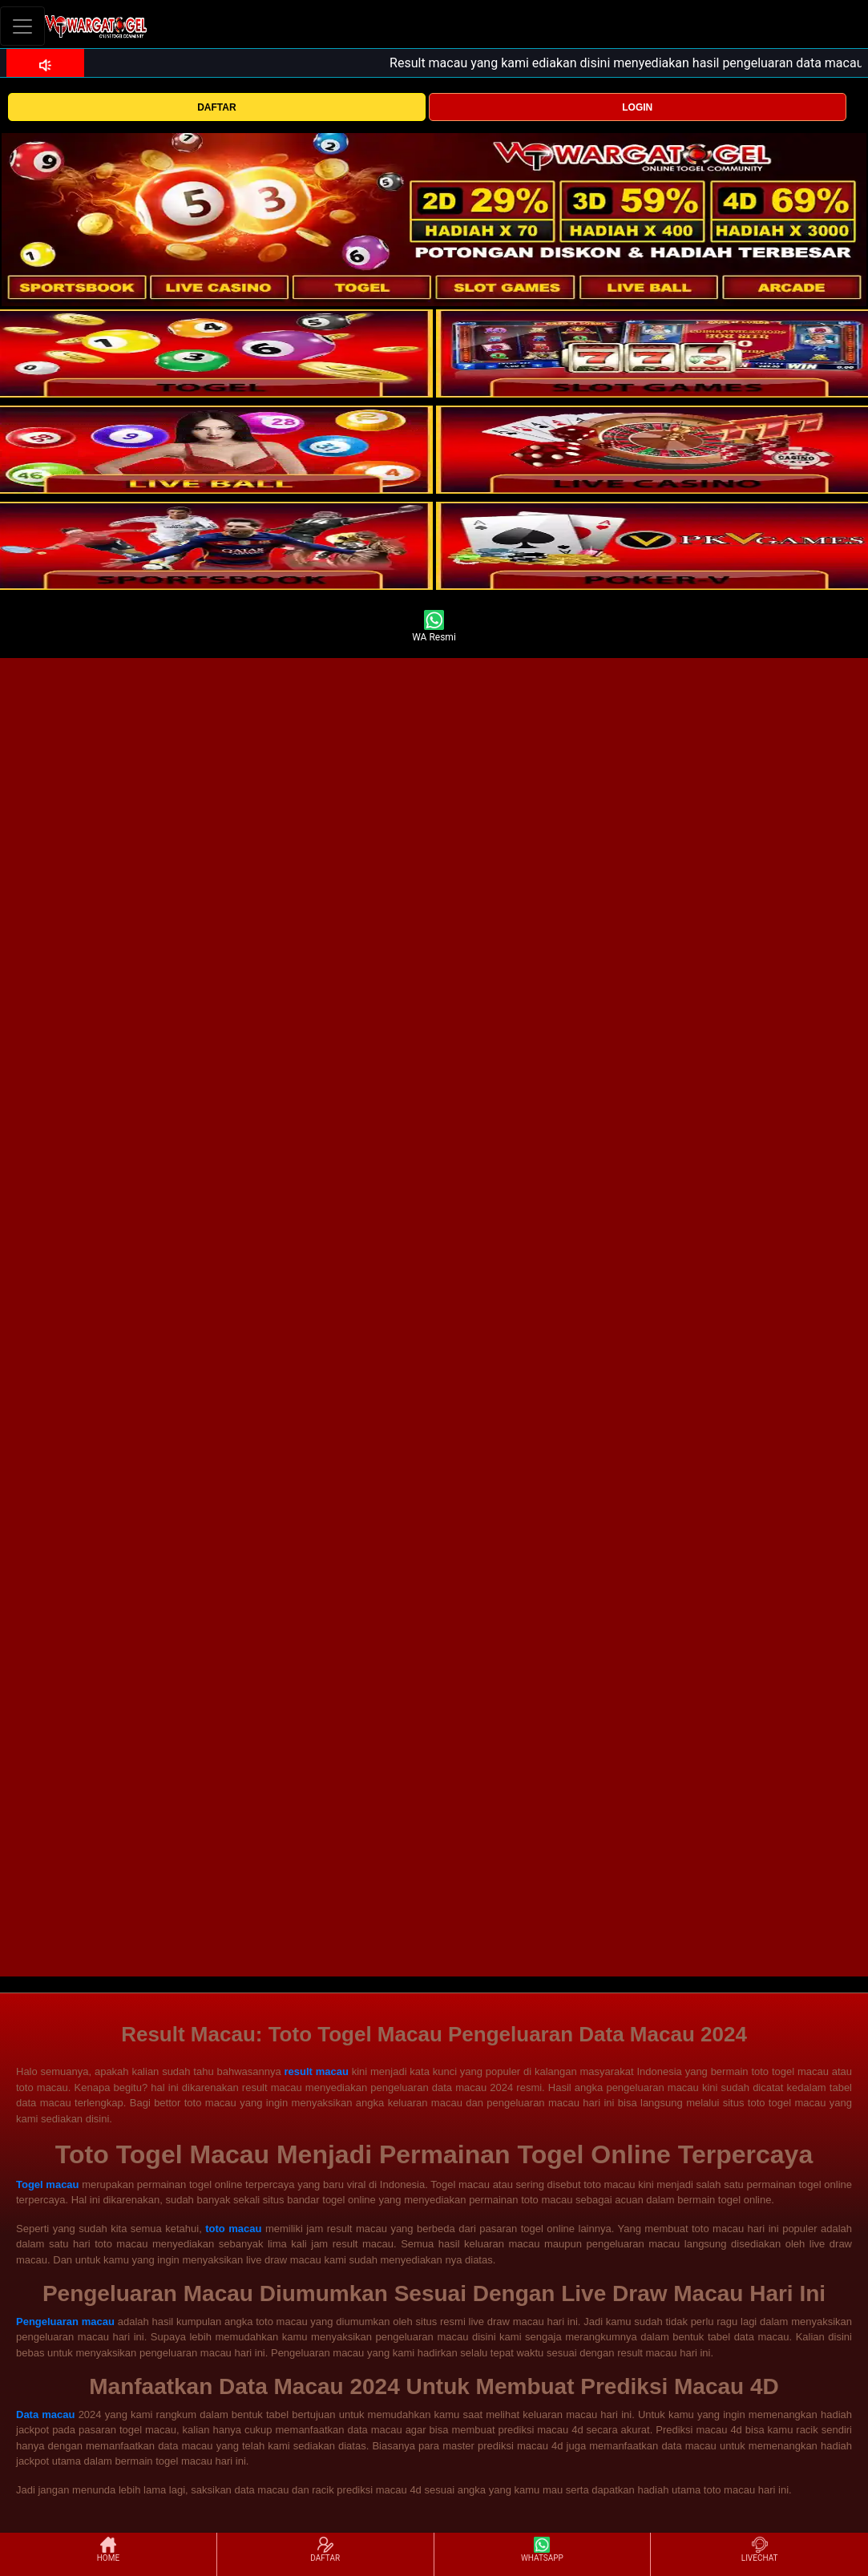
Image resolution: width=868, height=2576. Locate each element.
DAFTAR (216, 107)
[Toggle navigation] (22, 26)
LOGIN (637, 107)
